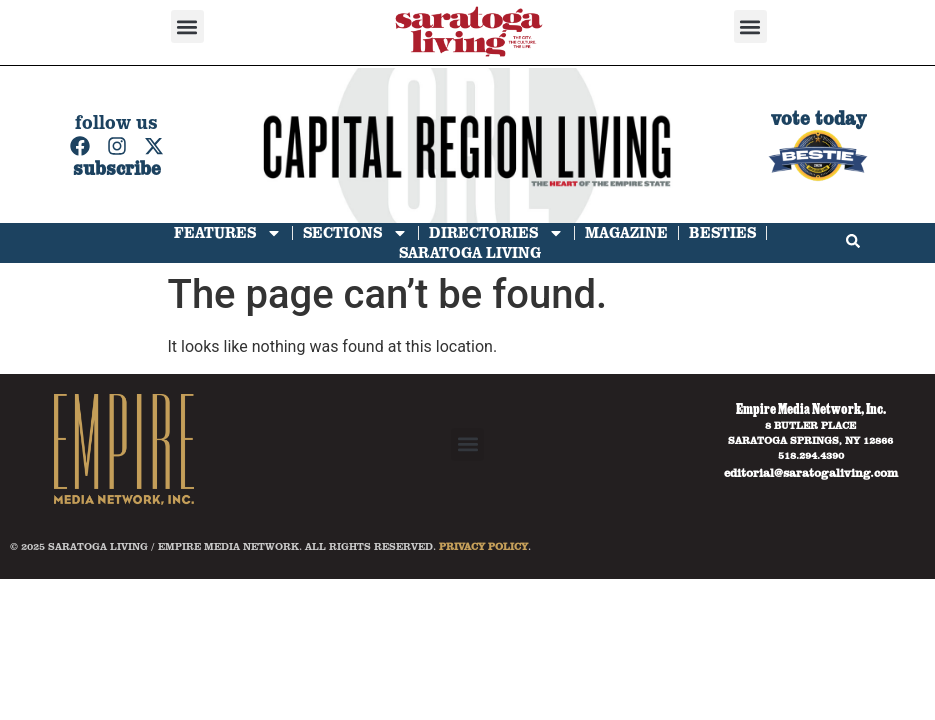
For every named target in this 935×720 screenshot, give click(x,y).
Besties (722, 232)
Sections (355, 233)
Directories (496, 233)
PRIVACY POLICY (483, 546)
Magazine (626, 232)
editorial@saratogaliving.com (811, 472)
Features (228, 233)
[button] (187, 26)
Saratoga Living (470, 252)
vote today (818, 118)
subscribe (117, 168)
